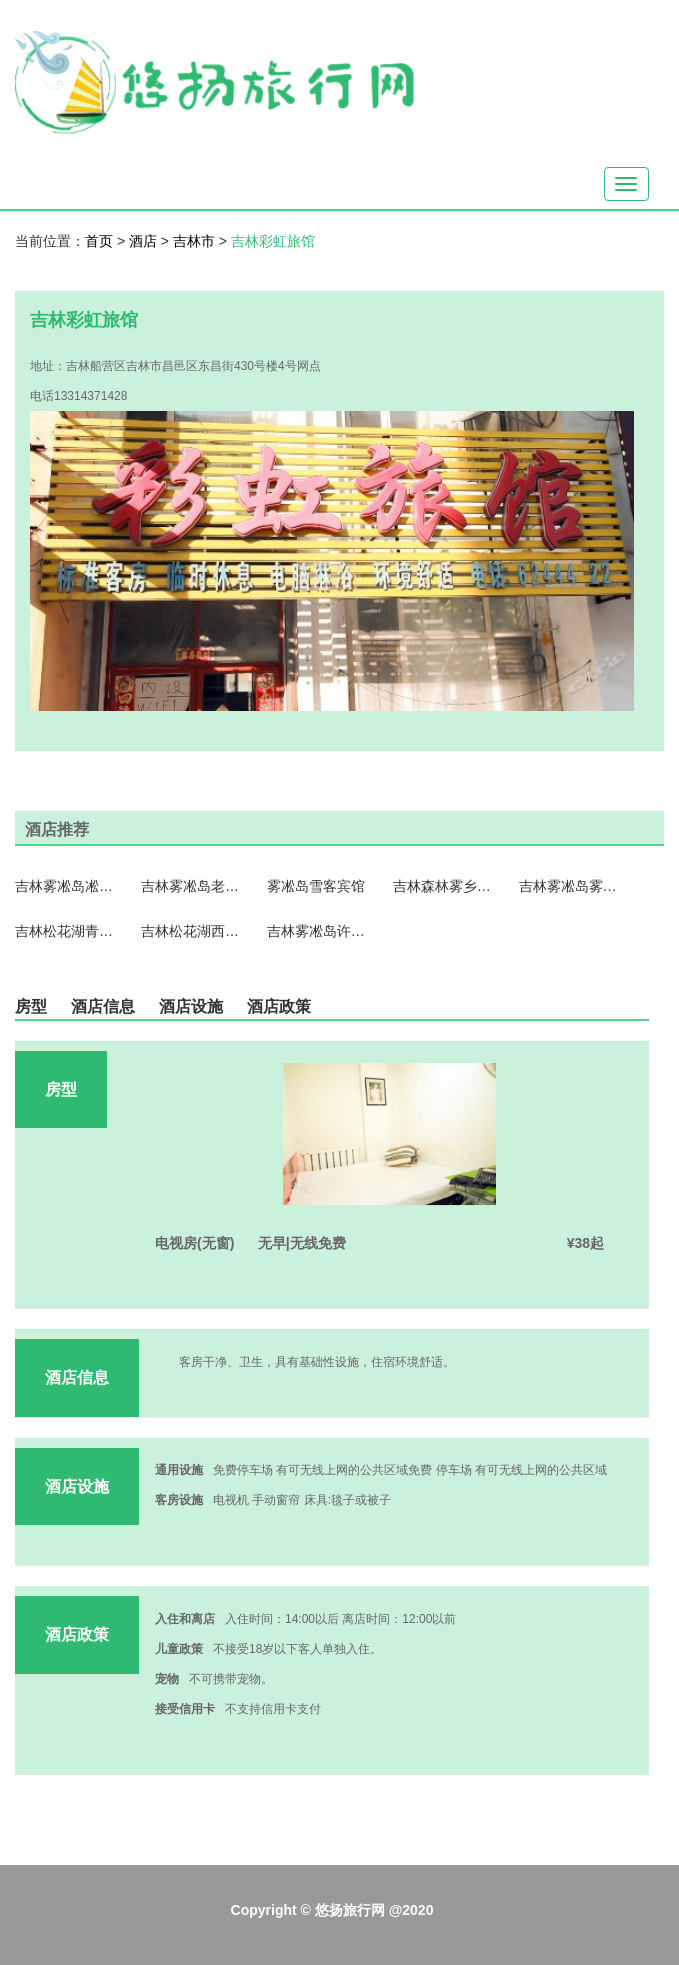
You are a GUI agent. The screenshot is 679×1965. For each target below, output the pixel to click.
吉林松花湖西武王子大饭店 (191, 931)
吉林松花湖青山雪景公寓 (65, 931)
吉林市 (196, 241)
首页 (99, 241)
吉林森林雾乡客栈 (443, 886)
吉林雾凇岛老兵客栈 (191, 886)
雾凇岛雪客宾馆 (316, 886)
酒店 (145, 241)
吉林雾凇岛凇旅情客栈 (65, 886)
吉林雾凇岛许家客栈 (317, 931)
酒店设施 (191, 1006)
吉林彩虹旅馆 (273, 241)
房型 (31, 1006)
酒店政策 (279, 1006)
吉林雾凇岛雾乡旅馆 (569, 886)
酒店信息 (103, 1006)
